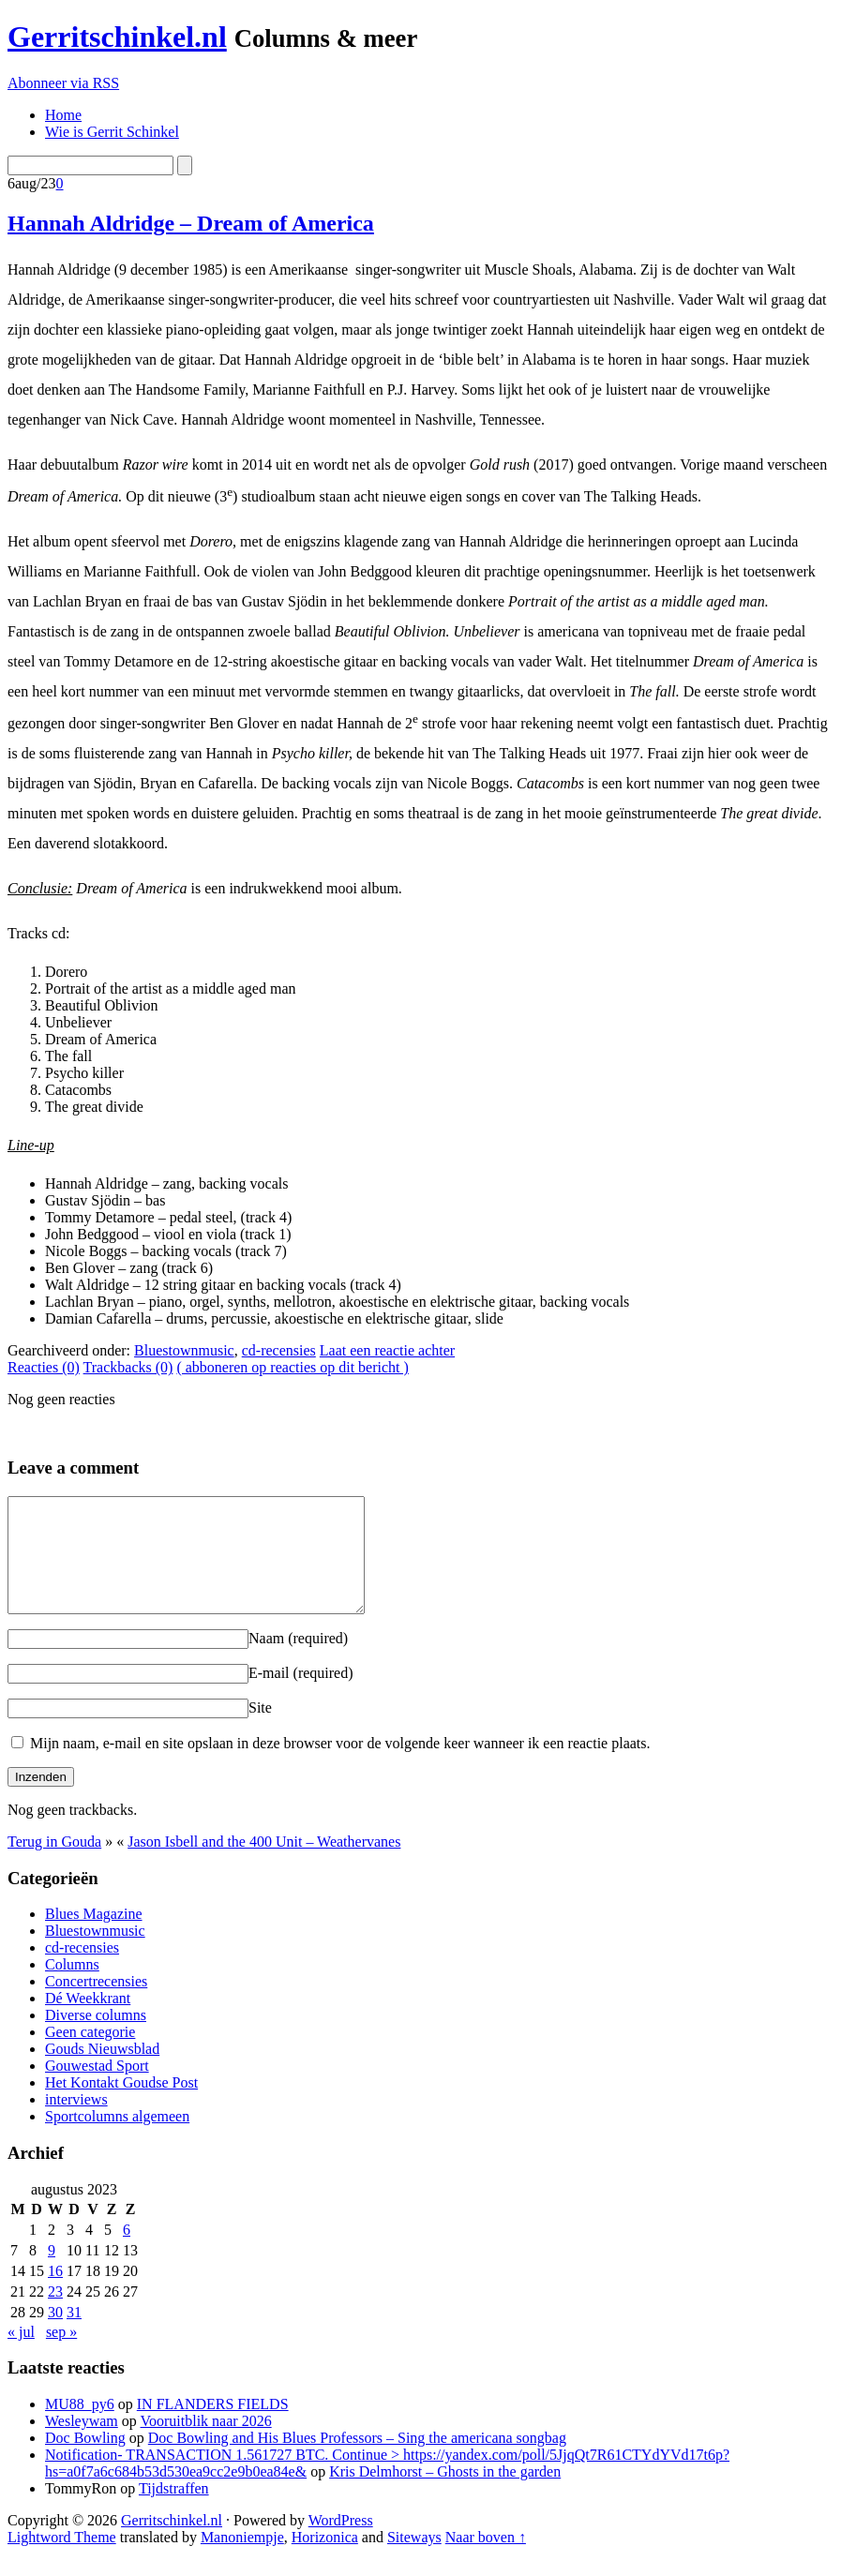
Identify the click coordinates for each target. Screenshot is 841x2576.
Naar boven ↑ (485, 2560)
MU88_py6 (79, 2426)
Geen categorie (90, 2054)
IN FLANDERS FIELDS (213, 2426)
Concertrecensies (96, 2004)
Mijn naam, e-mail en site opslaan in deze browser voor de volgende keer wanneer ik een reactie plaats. (340, 1766)
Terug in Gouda (54, 1864)
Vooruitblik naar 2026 (206, 2443)
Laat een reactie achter (387, 1350)
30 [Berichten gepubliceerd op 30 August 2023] (55, 2335)
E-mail (300, 1695)
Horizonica (325, 2560)
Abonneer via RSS (63, 83)
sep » (61, 2354)
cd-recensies (279, 1350)
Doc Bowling (85, 2460)
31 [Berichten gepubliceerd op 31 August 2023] (74, 2335)
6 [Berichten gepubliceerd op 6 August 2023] (126, 2252)
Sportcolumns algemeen (117, 2139)
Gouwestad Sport (97, 2088)
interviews (76, 2122)
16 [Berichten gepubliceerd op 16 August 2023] (55, 2293)
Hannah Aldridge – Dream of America (191, 223)
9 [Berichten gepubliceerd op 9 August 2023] (51, 2273)
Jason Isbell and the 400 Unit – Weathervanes (264, 1864)
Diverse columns (95, 2037)
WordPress (340, 2543)
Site (260, 1730)
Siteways (414, 2560)
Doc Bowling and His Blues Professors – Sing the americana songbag (357, 2460)
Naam (298, 1661)
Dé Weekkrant (87, 2021)
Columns (72, 1987)
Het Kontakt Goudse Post (121, 2105)
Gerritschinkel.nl (117, 36)
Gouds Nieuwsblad (102, 2071)
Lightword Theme (62, 2560)
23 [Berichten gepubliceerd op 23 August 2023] (55, 2314)
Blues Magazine (94, 1936)
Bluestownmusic (184, 1350)
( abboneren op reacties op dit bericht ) (292, 1367)
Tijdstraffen (174, 2511)
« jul (21, 2354)
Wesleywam (81, 2443)
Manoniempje (242, 2560)
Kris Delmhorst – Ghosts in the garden (445, 2494)
